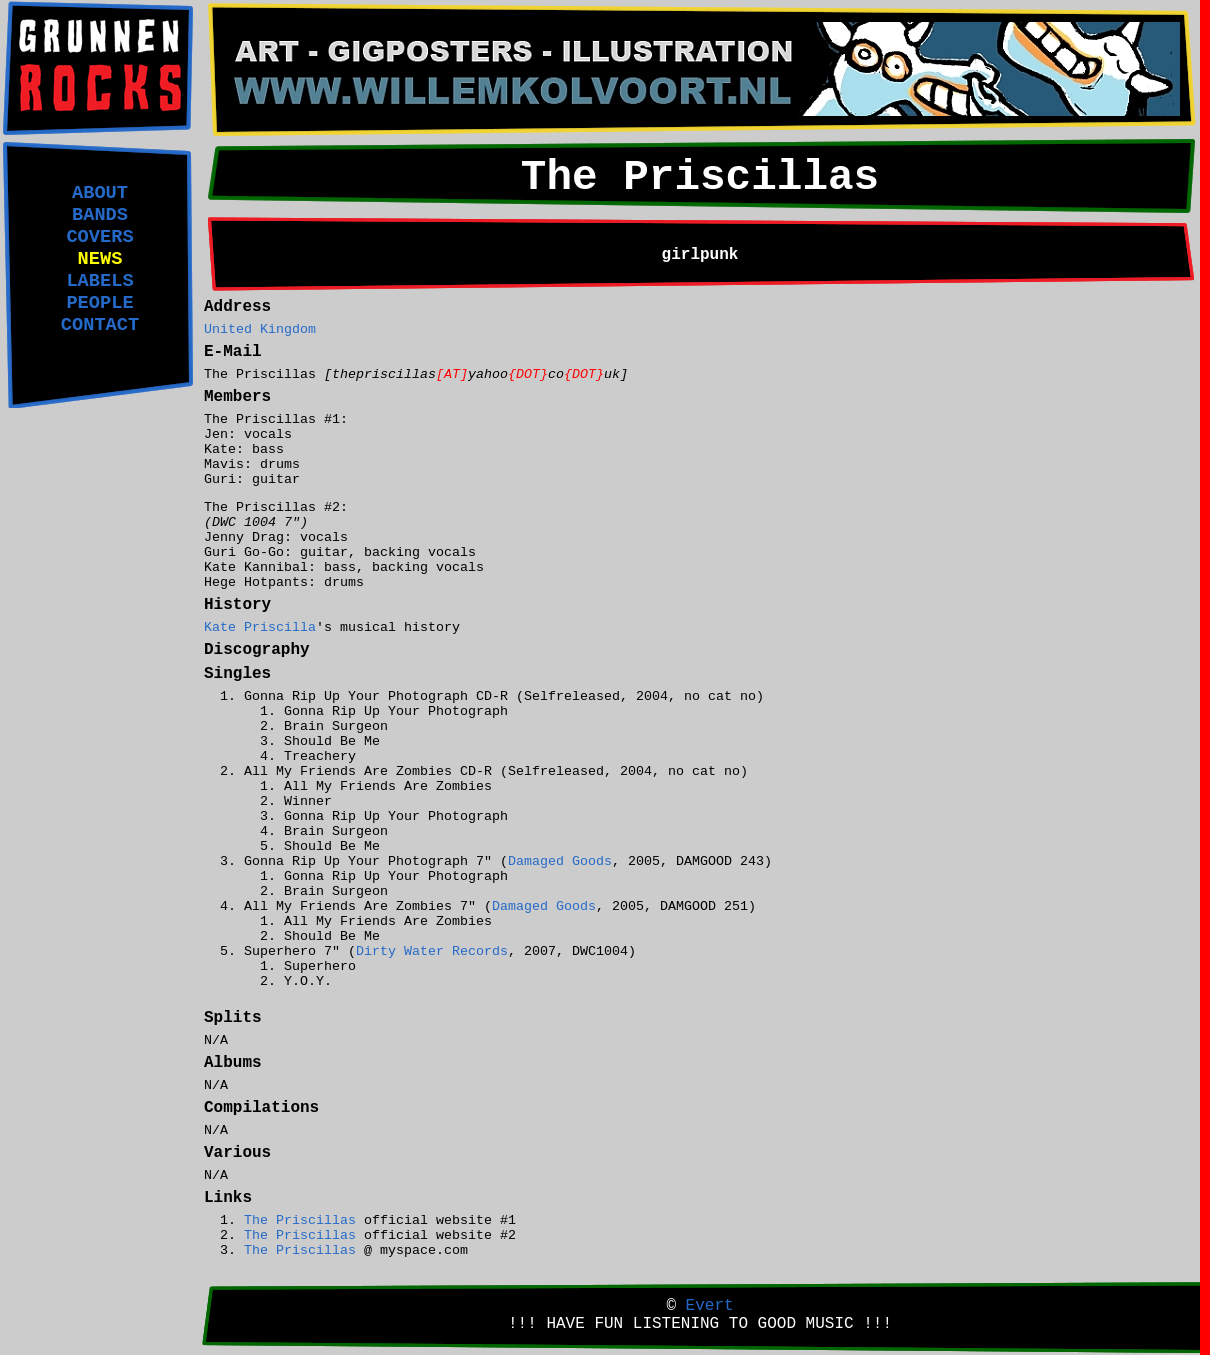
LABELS (99, 281)
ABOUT (100, 193)
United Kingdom (260, 329)
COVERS (99, 237)
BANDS (100, 215)
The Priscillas (300, 1220)
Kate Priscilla (260, 627)
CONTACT (100, 325)
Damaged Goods (560, 861)
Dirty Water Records (432, 951)
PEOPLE (99, 303)
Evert (710, 1306)
